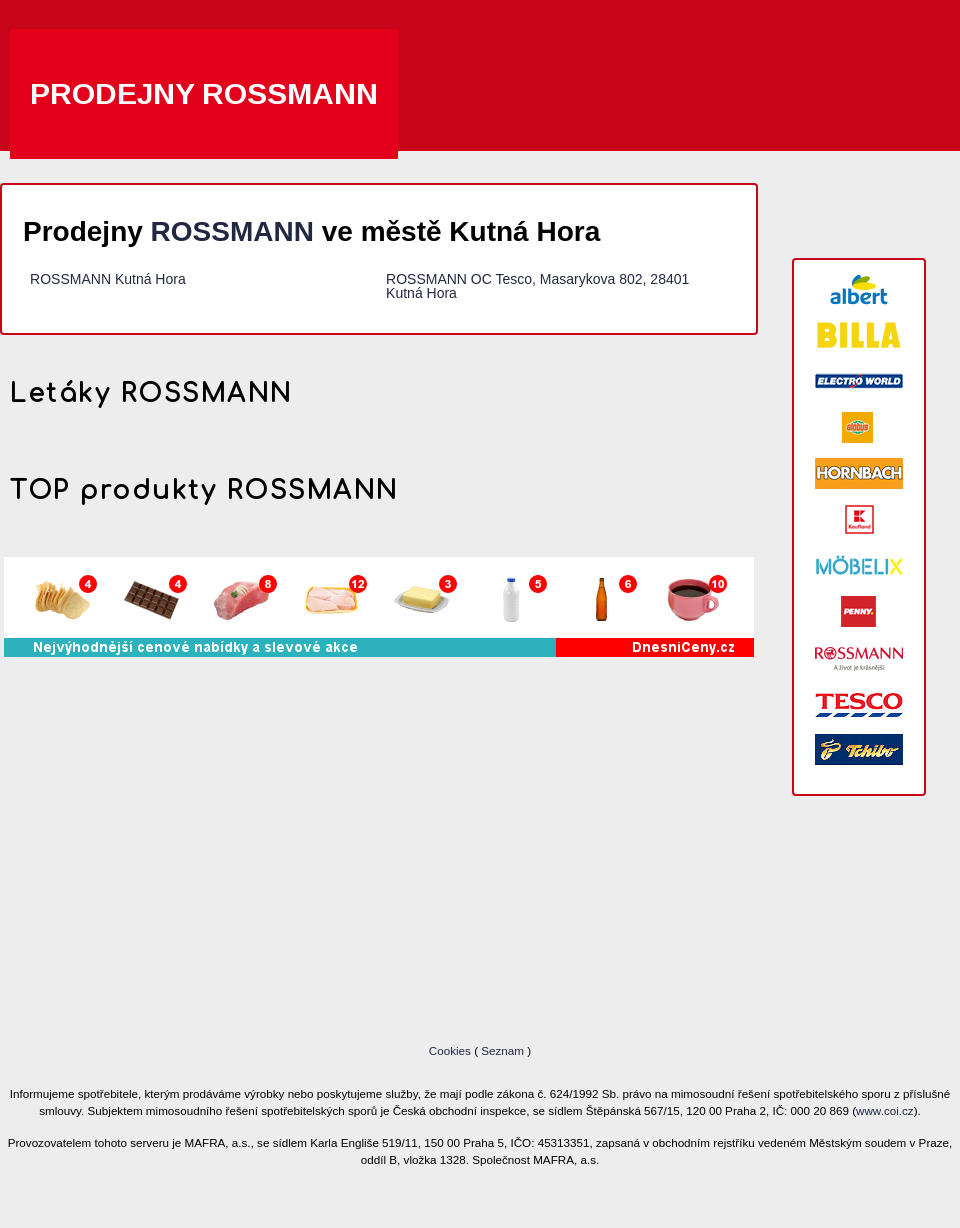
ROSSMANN (232, 231)
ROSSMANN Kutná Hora (108, 279)
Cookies (451, 1050)
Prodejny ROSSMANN (204, 93)
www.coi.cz (885, 1110)
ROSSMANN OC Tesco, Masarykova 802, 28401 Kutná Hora (537, 286)
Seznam (502, 1050)
